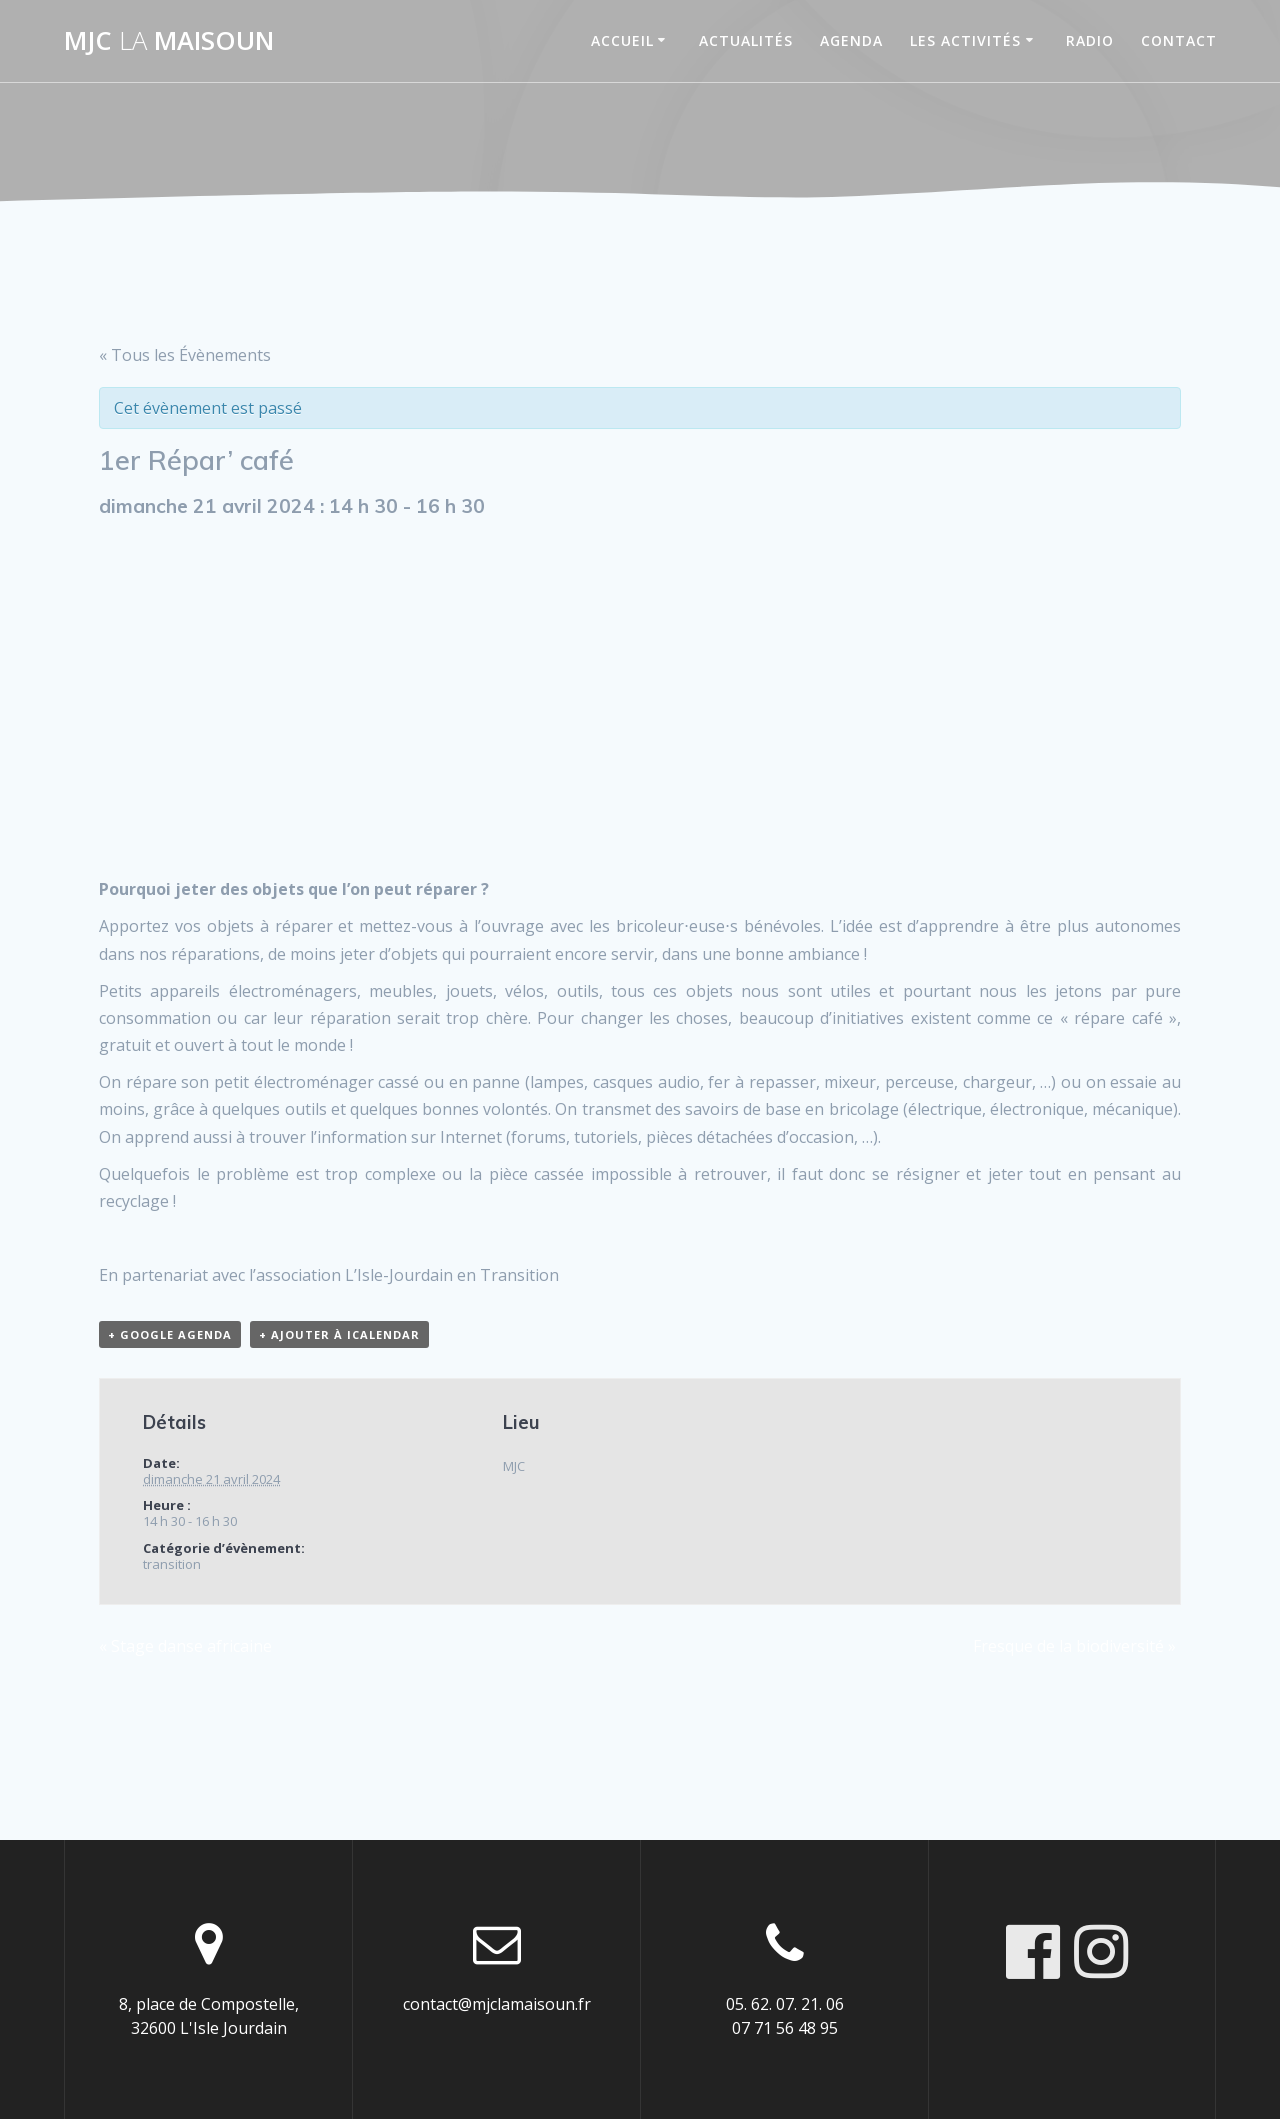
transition (172, 1564)
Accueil (622, 40)
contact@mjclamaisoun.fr (497, 2004)
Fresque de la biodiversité (1074, 1646)
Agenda (851, 40)
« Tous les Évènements (185, 355)
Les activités (965, 40)
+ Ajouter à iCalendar (339, 1334)
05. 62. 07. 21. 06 (785, 2004)
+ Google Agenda (170, 1334)
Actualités (746, 40)
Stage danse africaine (185, 1646)
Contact (1179, 40)
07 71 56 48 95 (785, 2028)
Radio (1090, 40)
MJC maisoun (169, 41)
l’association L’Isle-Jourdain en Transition (404, 1275)
